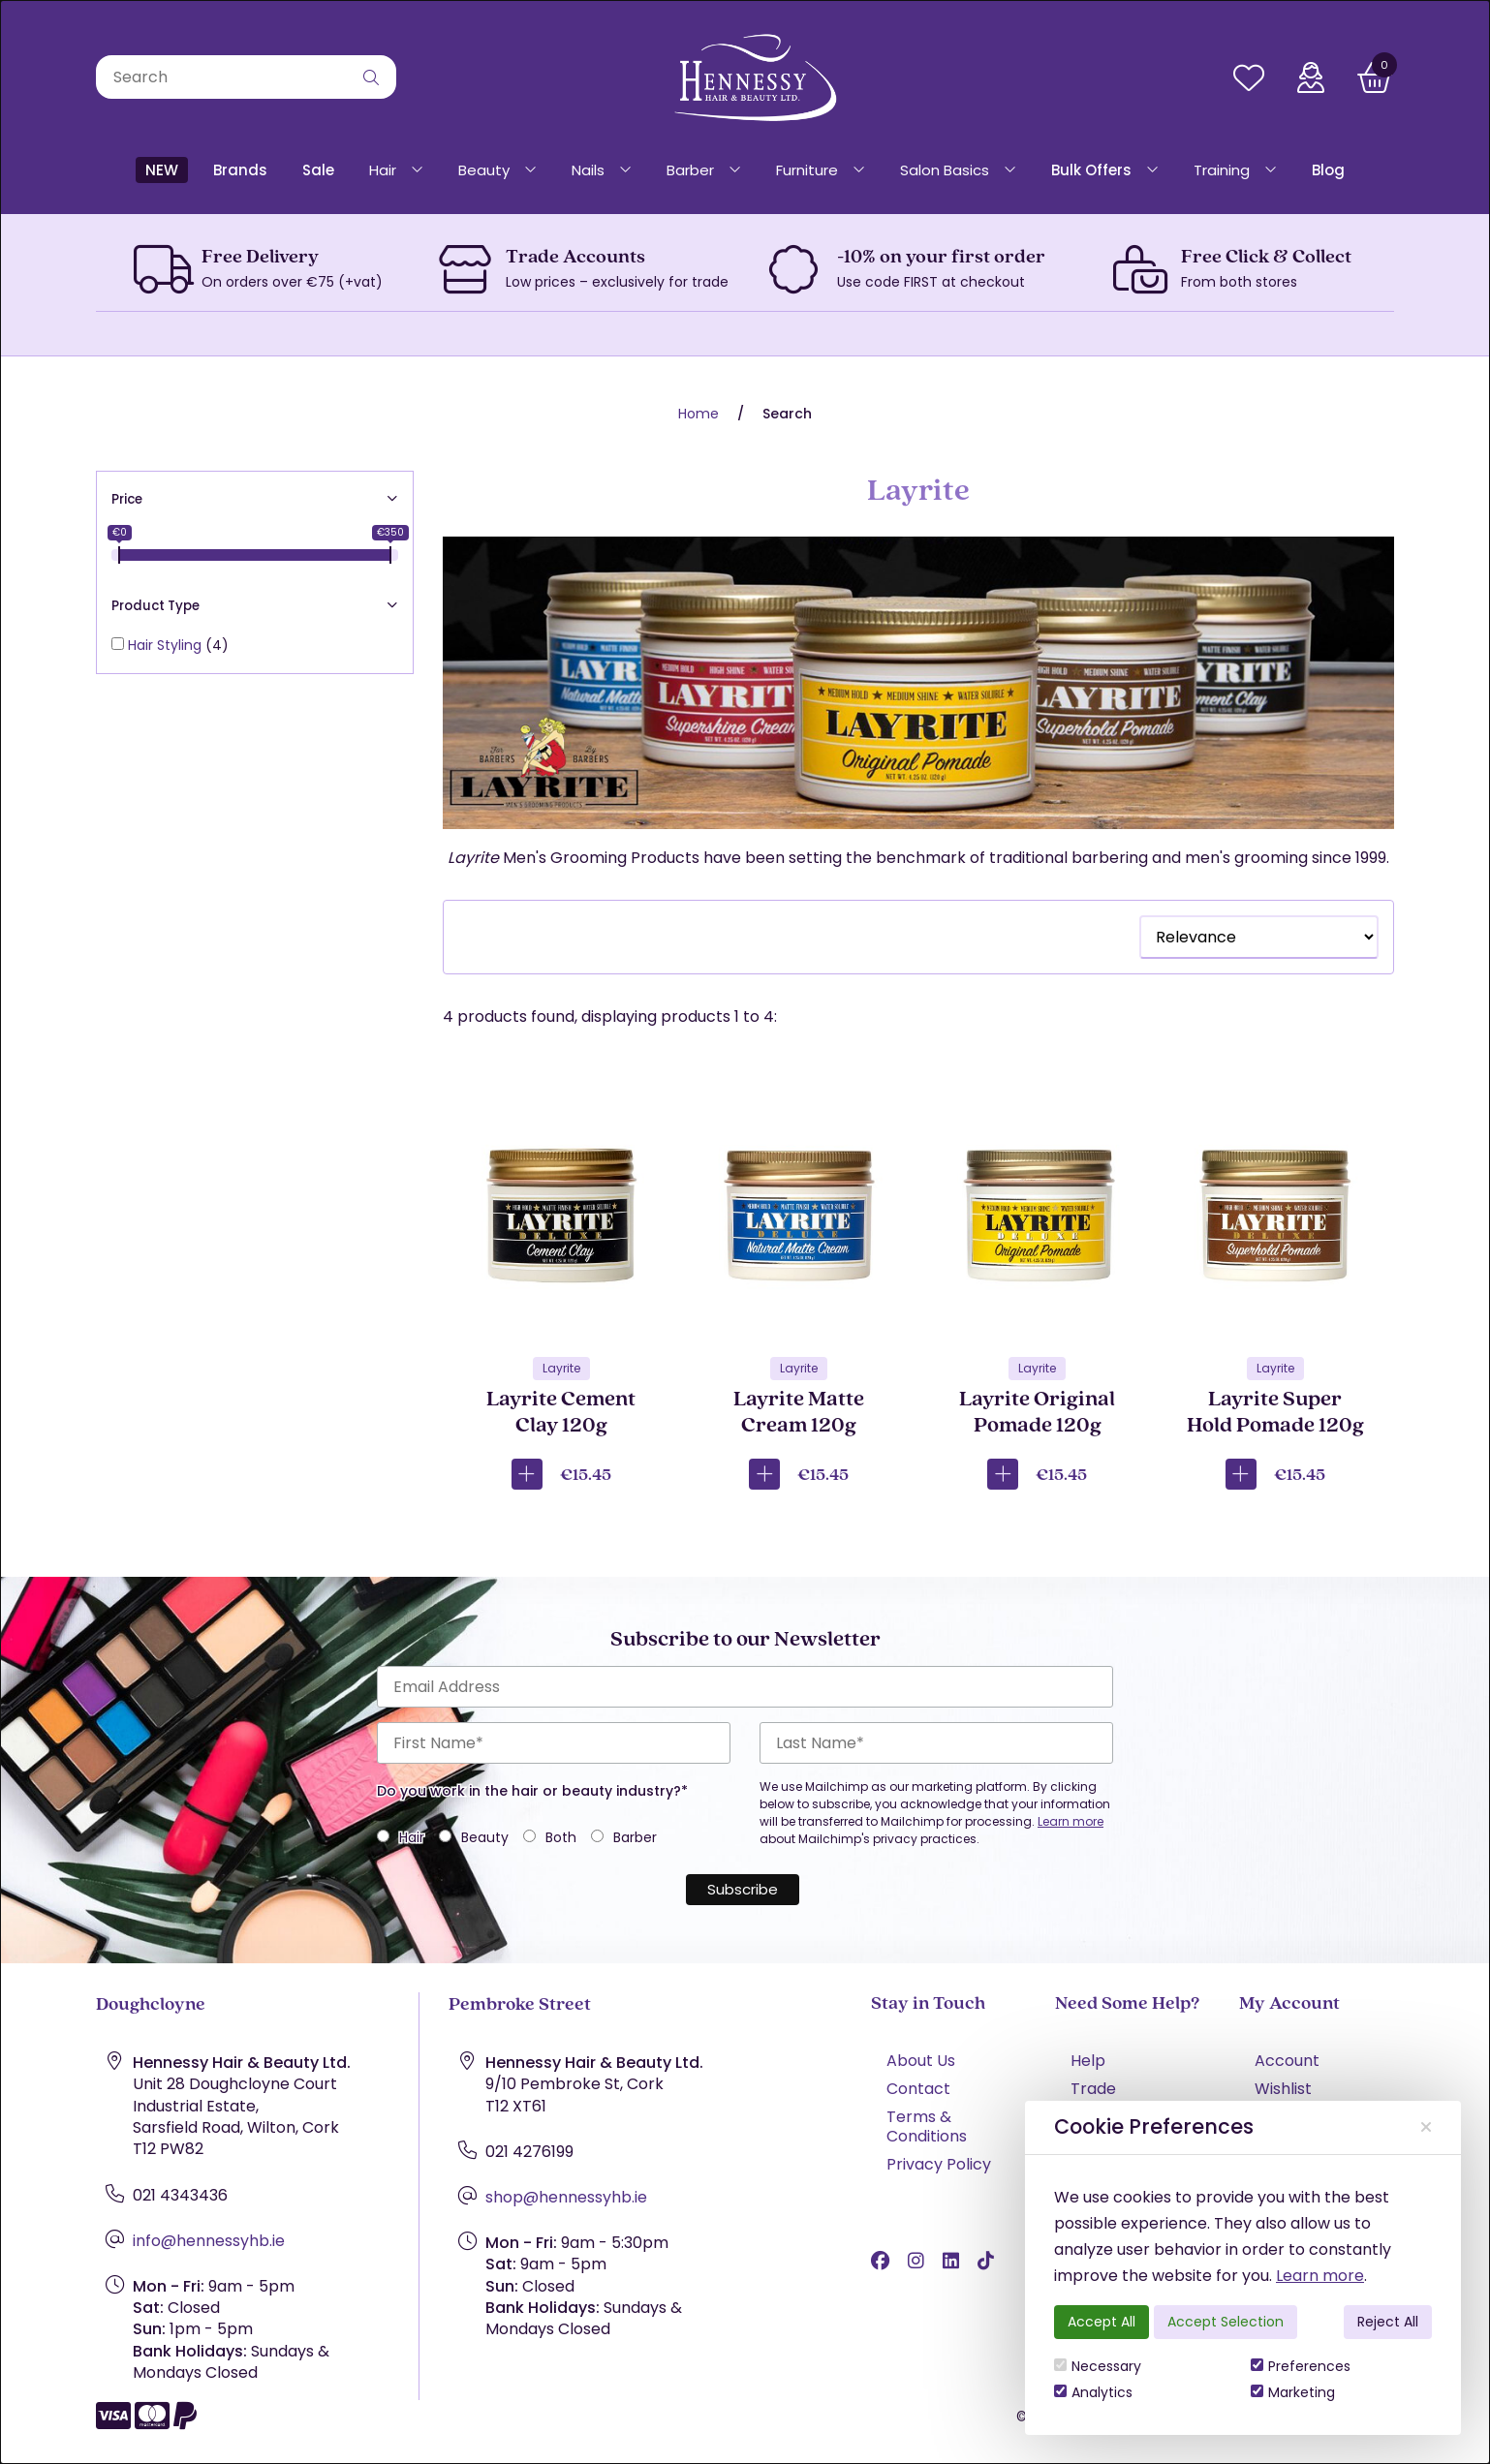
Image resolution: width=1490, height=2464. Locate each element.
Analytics (1093, 2392)
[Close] (1426, 2127)
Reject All (1387, 2321)
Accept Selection (1225, 2321)
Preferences (1300, 2366)
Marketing (1293, 2392)
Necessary (1097, 2366)
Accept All (1101, 2321)
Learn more (1320, 2275)
